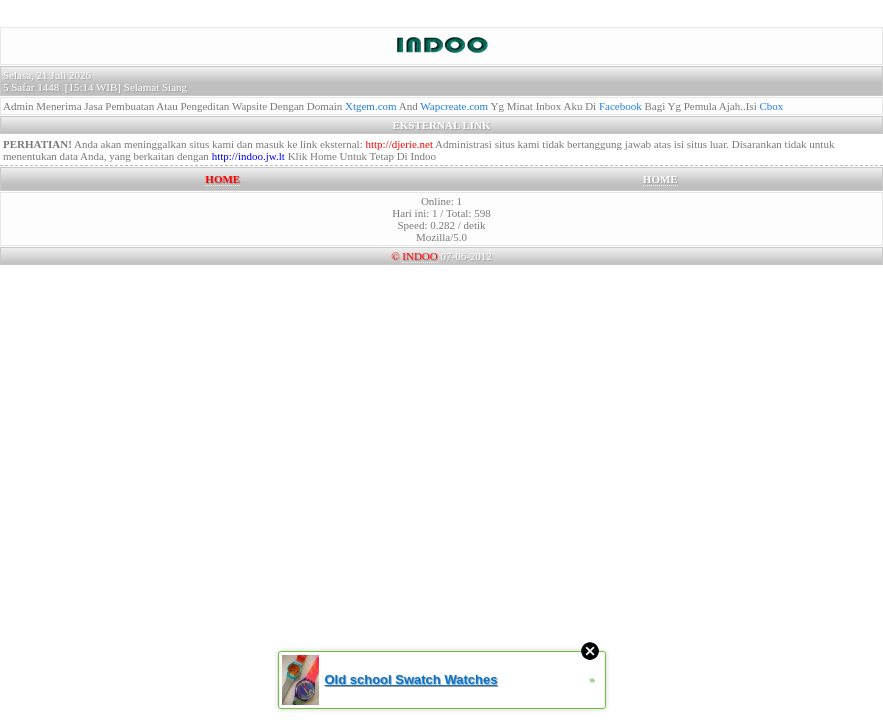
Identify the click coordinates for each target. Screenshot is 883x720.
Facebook (620, 106)
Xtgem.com (371, 106)
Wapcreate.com (454, 106)
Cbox (772, 106)
